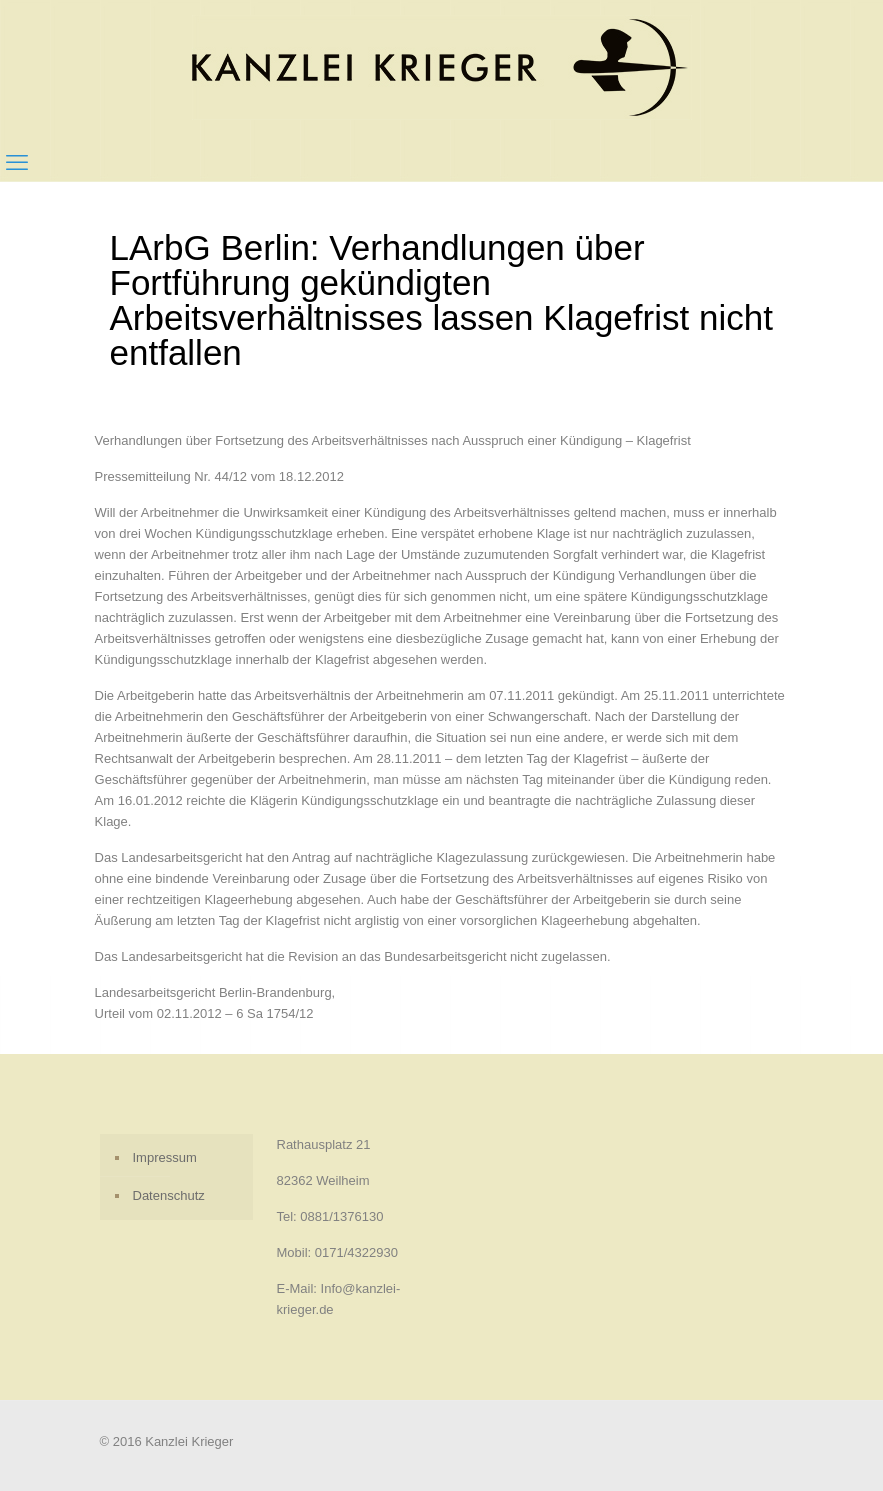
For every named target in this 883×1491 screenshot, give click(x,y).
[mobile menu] (17, 163)
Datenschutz (169, 1195)
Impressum (165, 1157)
